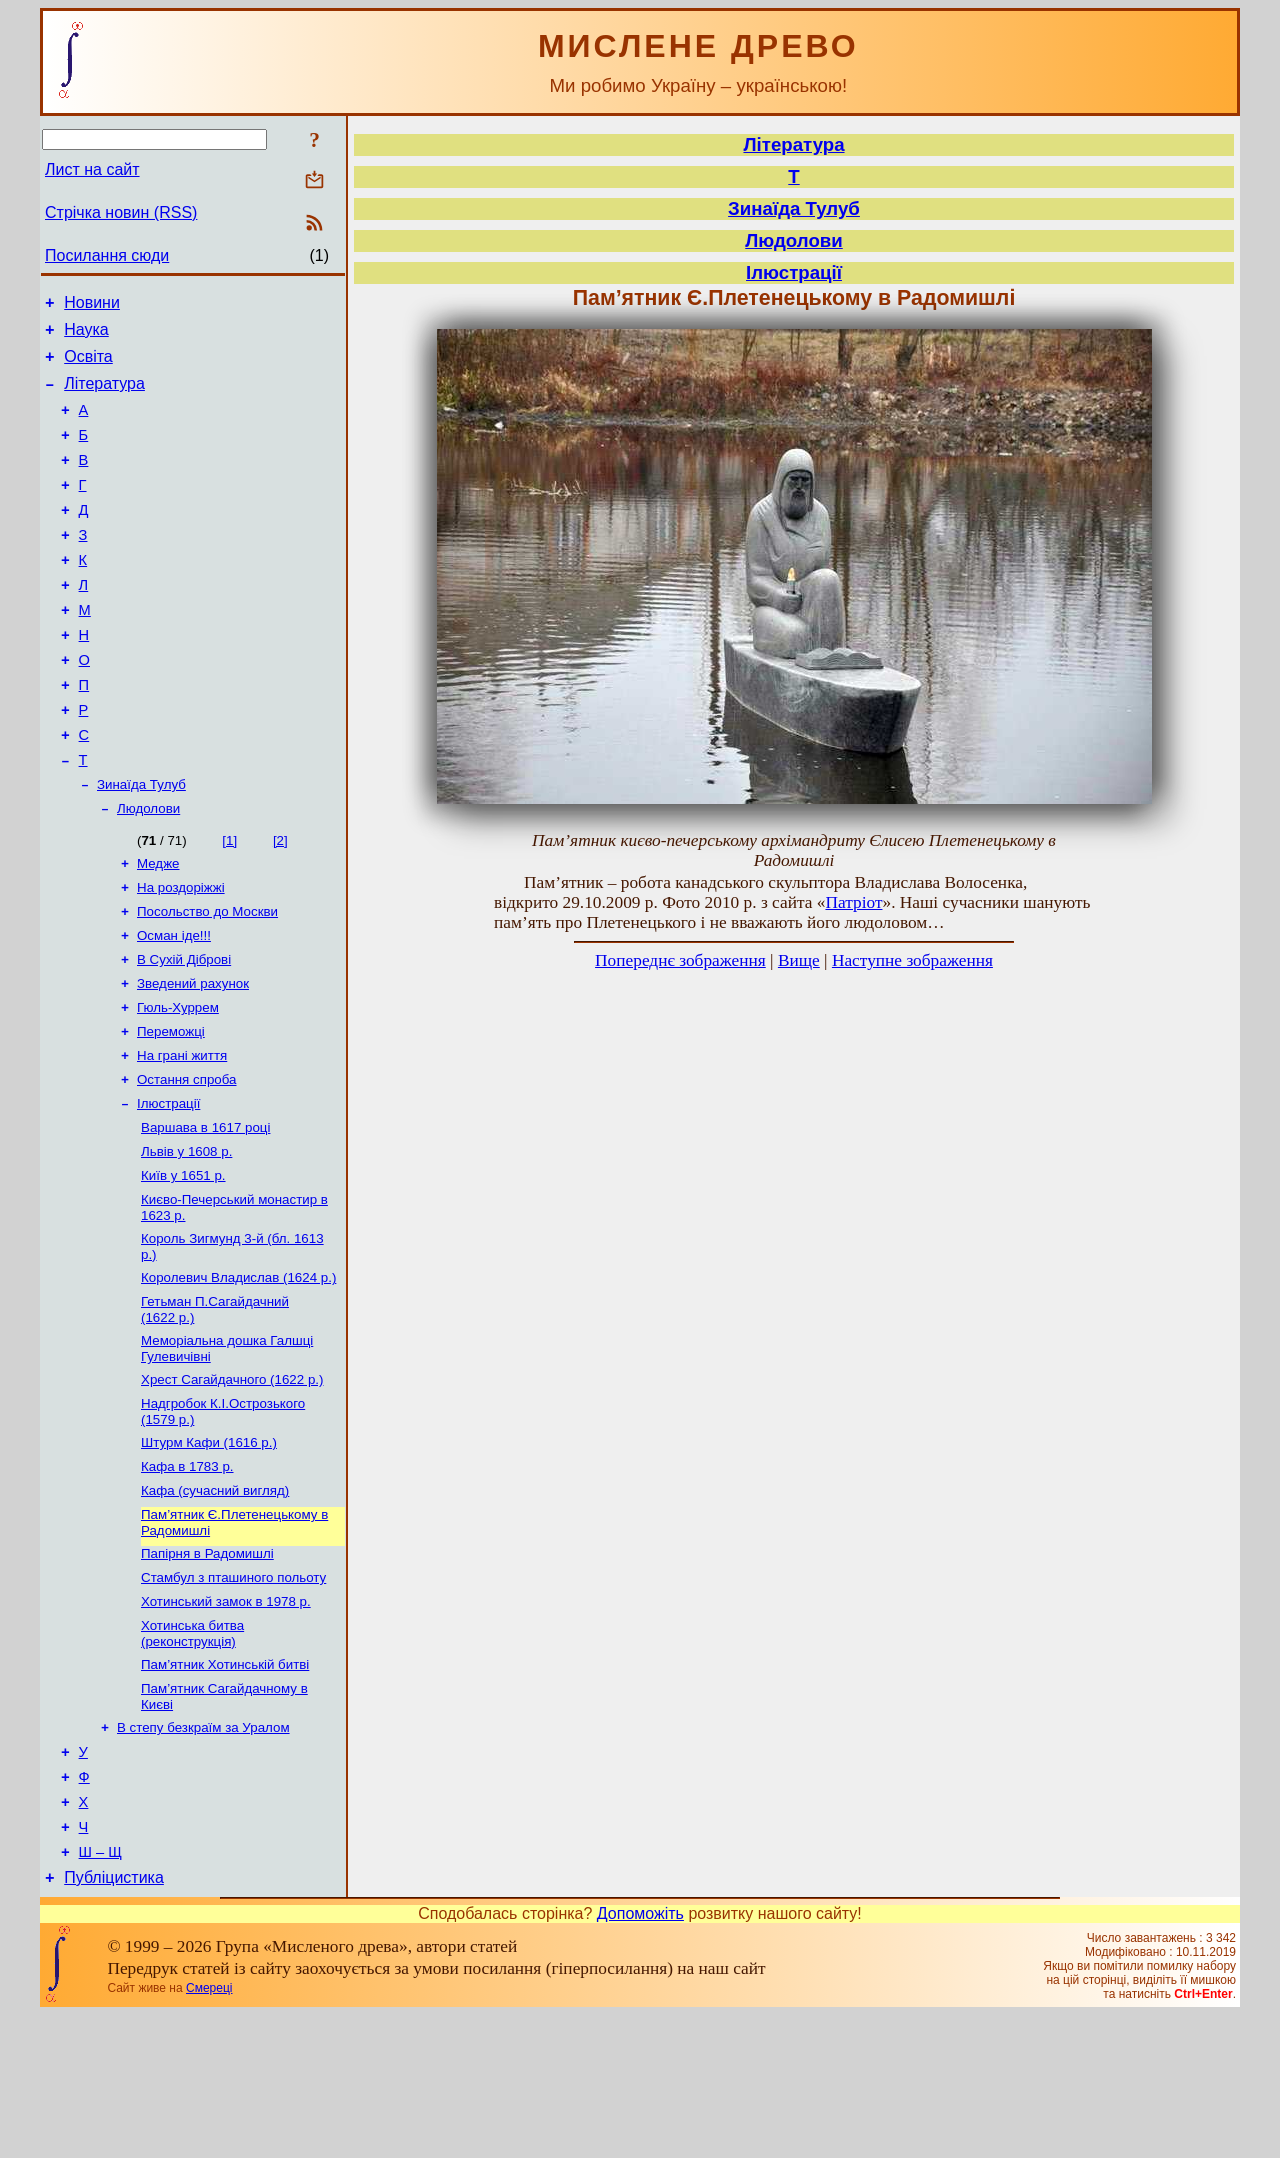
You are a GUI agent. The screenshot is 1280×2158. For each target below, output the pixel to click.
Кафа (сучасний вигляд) (215, 1599)
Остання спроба (187, 1160)
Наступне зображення (912, 960)
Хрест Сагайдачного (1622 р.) (232, 1480)
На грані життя (182, 1134)
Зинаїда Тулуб (141, 843)
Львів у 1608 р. (186, 1238)
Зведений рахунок (193, 1056)
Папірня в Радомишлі (207, 1666)
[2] (280, 901)
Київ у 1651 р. (183, 1264)
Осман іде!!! (174, 1004)
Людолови (148, 869)
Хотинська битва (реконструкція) (192, 1752)
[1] (229, 901)
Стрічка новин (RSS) (121, 212)
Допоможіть (640, 2056)
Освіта (88, 365)
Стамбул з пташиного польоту (233, 1692)
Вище (799, 960)
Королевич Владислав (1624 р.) (238, 1372)
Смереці (209, 2131)
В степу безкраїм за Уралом (203, 1852)
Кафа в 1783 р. (187, 1573)
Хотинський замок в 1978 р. (226, 1718)
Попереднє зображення (680, 960)
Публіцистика (114, 2020)
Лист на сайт (92, 169)
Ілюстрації (168, 1186)
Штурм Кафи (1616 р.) (209, 1547)
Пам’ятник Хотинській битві (225, 1785)
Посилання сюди (107, 255)
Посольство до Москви (207, 978)
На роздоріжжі (181, 952)
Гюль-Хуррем (178, 1082)
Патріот (853, 902)
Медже (158, 926)
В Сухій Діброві (184, 1030)
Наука (86, 335)
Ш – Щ (100, 1992)
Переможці (171, 1108)
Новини (92, 305)
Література (104, 395)
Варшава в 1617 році (205, 1212)
